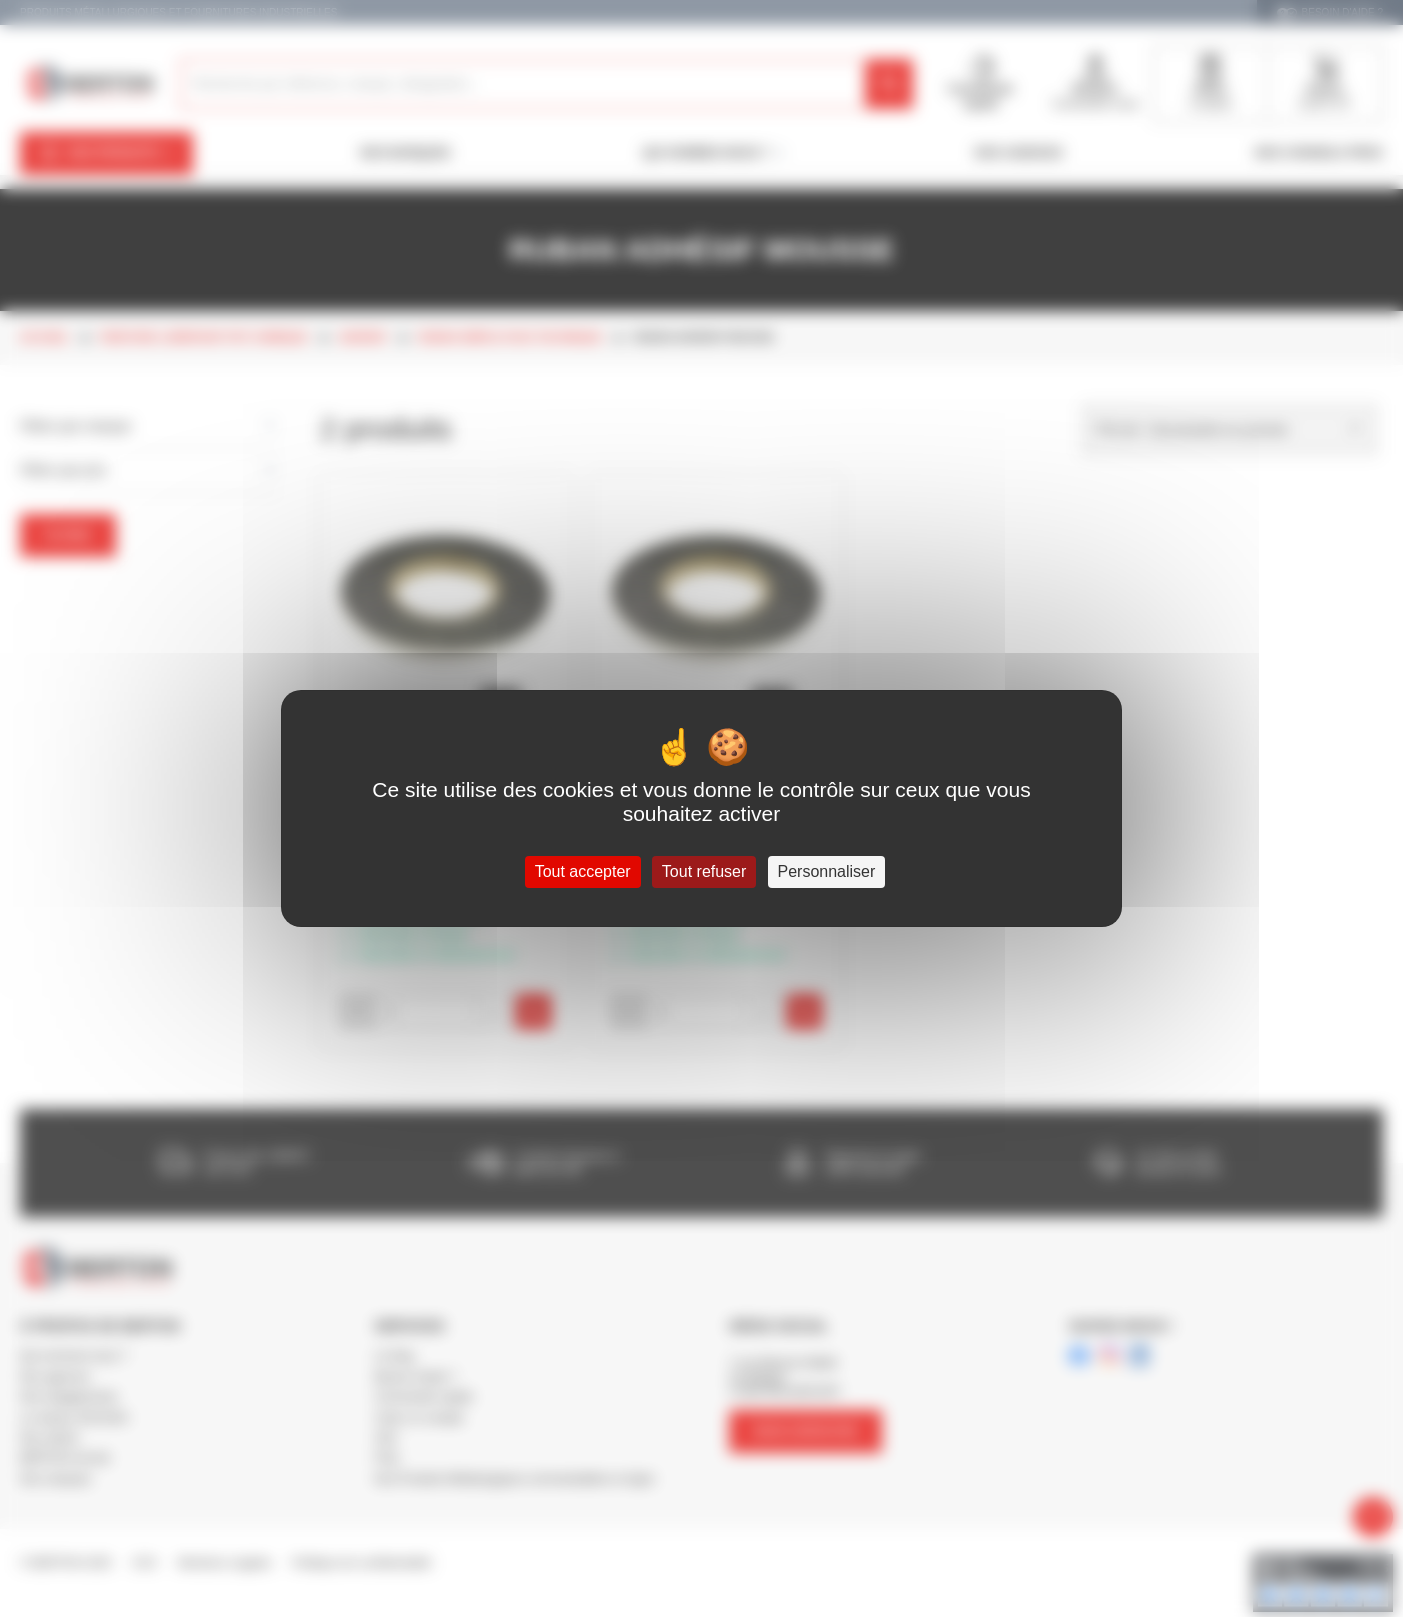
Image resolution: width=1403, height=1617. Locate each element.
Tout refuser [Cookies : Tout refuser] (704, 871)
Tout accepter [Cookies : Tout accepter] (583, 871)
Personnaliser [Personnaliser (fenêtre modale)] (827, 871)
